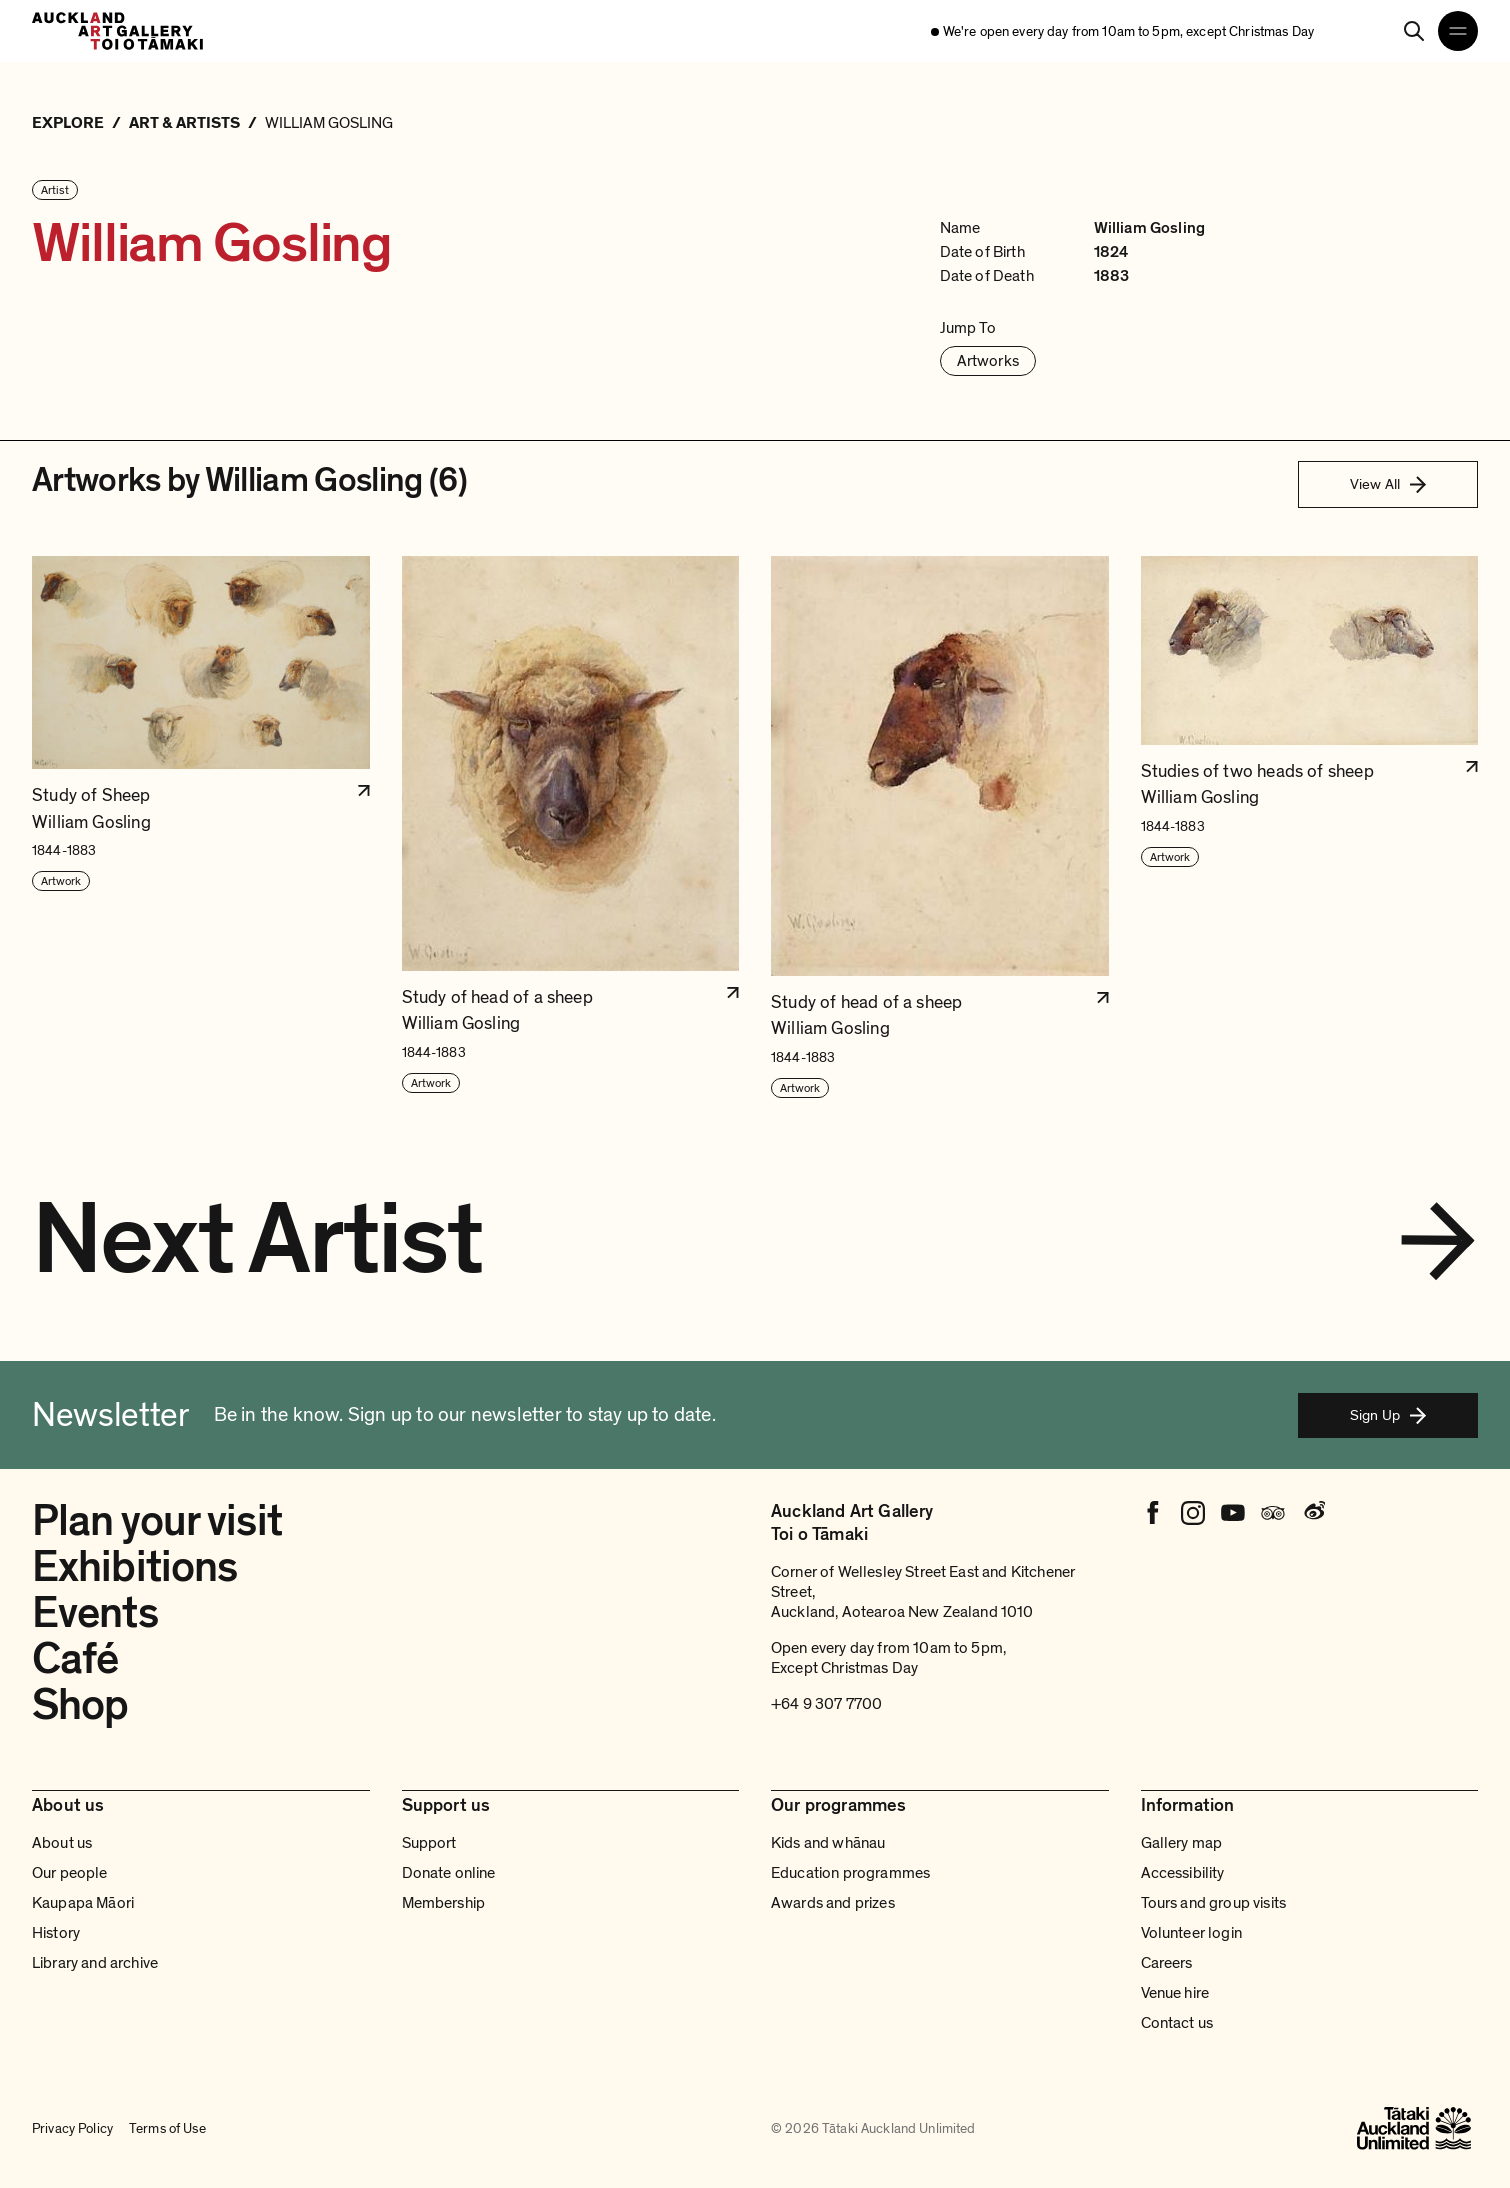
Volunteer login (1191, 1933)
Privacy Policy (72, 2128)
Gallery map (1182, 1843)
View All (1388, 484)
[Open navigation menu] (1458, 31)
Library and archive (95, 1963)
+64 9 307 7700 (826, 1704)
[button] (201, 827)
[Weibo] (1313, 1513)
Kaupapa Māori (83, 1903)
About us (62, 1843)
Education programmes (850, 1873)
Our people (70, 1873)
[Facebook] (1153, 1513)
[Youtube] (1233, 1513)
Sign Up (1388, 1415)
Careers (1167, 1963)
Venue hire (1175, 1993)
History (56, 1933)
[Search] (1414, 31)
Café (75, 1659)
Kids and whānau (828, 1843)
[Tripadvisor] (1273, 1513)
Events (95, 1613)
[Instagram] (1193, 1513)
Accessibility (1183, 1873)
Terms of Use (167, 2128)
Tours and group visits (1214, 1903)
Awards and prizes (833, 1903)
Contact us (1177, 2023)
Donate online (449, 1873)
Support (429, 1843)
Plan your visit (157, 1521)
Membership (444, 1903)
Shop (80, 1705)
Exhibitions (134, 1567)
